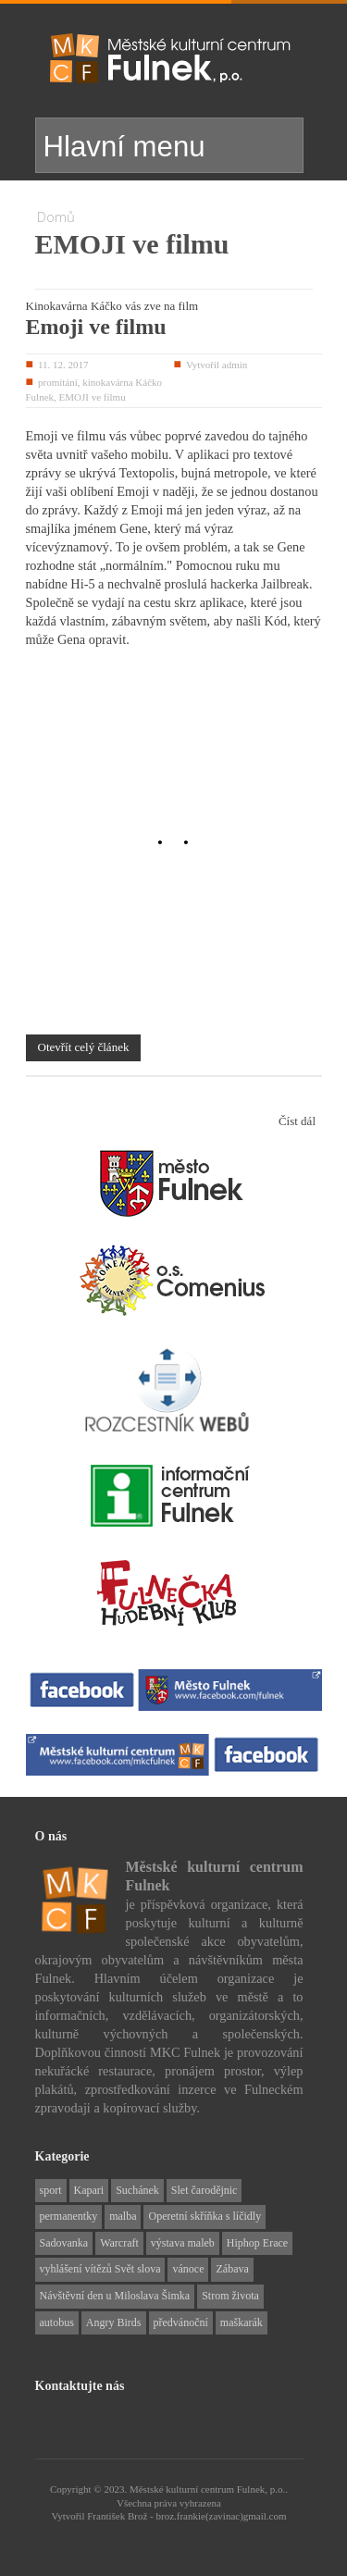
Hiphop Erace (257, 2242)
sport (51, 2190)
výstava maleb (183, 2242)
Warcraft (119, 2242)
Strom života (230, 2295)
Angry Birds (114, 2322)
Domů (56, 216)
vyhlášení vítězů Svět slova (100, 2268)
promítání (58, 382)
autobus (57, 2322)
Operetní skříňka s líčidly (204, 2216)
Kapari (89, 2190)
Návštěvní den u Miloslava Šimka (115, 2295)
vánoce (188, 2268)
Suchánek (137, 2190)
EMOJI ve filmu (92, 396)
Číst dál (297, 1121)
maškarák (241, 2322)
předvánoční (181, 2322)
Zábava (232, 2268)
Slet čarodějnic (204, 2190)
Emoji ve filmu (96, 327)
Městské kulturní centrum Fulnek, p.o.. (209, 2489)
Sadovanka (64, 2242)
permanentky (69, 2216)
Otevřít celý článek (84, 1047)
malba (122, 2216)
